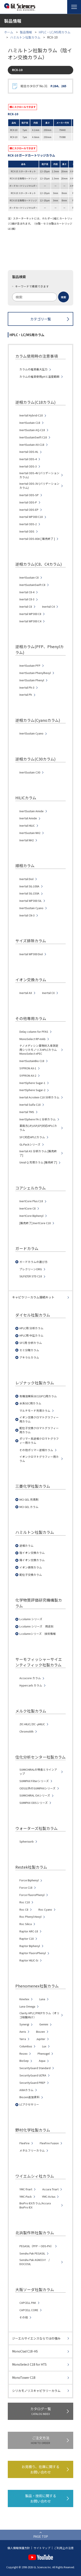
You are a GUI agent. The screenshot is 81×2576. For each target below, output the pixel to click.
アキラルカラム (29, 1357)
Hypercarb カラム (30, 1685)
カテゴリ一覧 (40, 318)
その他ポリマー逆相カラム (36, 1450)
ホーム (8, 32)
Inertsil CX (48, 993)
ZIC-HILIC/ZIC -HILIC (32, 1724)
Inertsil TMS (26, 1112)
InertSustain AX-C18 (31, 445)
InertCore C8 (27, 1208)
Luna (42, 1999)
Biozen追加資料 (29, 2097)
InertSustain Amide (31, 811)
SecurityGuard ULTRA (32, 2075)
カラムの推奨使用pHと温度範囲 (39, 377)
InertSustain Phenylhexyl (35, 673)
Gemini (43, 2024)
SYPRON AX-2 (27, 1076)
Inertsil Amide (28, 818)
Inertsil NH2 (26, 840)
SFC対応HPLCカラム (32, 1137)
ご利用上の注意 (64, 2548)
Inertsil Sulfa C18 (30, 1105)
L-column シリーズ (30, 1619)
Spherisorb (26, 1841)
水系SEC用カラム (30, 1403)
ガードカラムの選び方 (33, 1262)
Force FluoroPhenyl (31, 1895)
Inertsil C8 (25, 607)
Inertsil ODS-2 (28, 524)
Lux (44, 2046)
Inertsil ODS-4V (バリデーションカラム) (39, 475)
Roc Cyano (45, 1909)
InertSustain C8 (29, 577)
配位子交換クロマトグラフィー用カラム (39, 1430)
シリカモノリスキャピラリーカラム (36, 2390)
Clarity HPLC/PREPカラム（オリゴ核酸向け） (39, 2015)
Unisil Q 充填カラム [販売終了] (38, 1162)
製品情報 (26, 32)
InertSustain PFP (29, 666)
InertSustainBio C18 (31, 1061)
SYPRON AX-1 (27, 1068)
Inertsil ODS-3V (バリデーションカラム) (39, 486)
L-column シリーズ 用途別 (36, 1626)
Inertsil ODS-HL (28, 452)
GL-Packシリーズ (29, 1144)
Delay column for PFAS (33, 1032)
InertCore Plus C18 (31, 1201)
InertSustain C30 (29, 772)
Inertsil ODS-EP (28, 510)
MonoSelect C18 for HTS (29, 2364)
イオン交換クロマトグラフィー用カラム (39, 1419)
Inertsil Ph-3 (26, 687)
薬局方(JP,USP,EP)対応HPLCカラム (38, 1128)
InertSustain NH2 (29, 833)
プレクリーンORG (30, 1269)
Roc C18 (24, 1902)
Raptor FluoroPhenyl (32, 1953)
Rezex (23, 2054)
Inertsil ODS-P (28, 502)
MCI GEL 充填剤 (28, 1500)
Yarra (22, 2039)
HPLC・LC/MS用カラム (54, 32)
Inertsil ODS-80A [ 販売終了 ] (37, 539)
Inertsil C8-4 (26, 592)
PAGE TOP (40, 2536)
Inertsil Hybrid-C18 (31, 415)
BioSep (24, 2061)
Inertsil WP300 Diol (31, 954)
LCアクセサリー (29, 2104)
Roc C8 (23, 1909)
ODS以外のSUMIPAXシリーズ (37, 1788)
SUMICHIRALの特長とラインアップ (38, 1772)
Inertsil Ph (25, 695)
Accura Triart (50, 2189)
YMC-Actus (48, 2197)
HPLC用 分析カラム (31, 1328)
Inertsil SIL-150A (29, 893)
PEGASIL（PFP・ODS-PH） (36, 2246)
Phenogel (44, 2054)
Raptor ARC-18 (28, 1931)
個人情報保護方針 (18, 2548)
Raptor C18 (26, 1939)
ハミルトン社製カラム (25, 37)
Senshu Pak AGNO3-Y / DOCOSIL (35, 2262)
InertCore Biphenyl (31, 1216)
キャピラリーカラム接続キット (33, 1297)
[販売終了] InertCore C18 (35, 1223)
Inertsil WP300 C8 (30, 614)
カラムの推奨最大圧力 (33, 369)
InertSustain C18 (29, 423)
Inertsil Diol (26, 879)
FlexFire (24, 2143)
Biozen (40, 2032)
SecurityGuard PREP (32, 2083)
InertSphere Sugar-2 (32, 1090)
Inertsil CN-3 (27, 915)
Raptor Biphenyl (29, 1946)
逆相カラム (26, 1546)
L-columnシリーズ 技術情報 (37, 1634)
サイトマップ (41, 2548)
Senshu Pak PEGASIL (32, 2253)
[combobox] (40, 297)
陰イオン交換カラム (32, 1553)
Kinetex (24, 1999)
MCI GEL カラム (28, 1507)
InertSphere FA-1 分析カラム (37, 1119)
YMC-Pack (25, 2197)
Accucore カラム (30, 1678)
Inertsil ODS (26, 531)
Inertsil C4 (48, 607)
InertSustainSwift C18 (33, 437)
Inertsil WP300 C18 (31, 517)
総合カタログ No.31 (43, 86)
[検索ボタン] (63, 297)
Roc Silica (25, 1924)
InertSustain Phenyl (31, 680)
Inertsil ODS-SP (29, 495)
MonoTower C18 (23, 2377)
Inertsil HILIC (27, 826)
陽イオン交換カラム (32, 1560)
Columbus (25, 2046)
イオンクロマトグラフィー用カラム (39, 1459)
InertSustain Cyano (31, 733)
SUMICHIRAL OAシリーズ (34, 1795)
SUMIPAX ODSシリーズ (33, 1803)
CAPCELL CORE (28, 2310)
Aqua (42, 2061)
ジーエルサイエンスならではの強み (36, 2338)
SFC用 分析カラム (30, 1343)
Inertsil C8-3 (26, 599)
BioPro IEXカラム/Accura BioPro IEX (35, 2205)
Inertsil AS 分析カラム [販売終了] (38, 1153)
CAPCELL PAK (27, 2303)
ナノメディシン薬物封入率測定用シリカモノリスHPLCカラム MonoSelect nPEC (38, 1050)
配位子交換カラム (30, 1575)
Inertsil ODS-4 (28, 459)
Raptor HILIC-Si (28, 1960)
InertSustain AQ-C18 (32, 430)
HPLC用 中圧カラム (31, 1335)
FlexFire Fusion (49, 2143)
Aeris (22, 2032)
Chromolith (26, 1731)
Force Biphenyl (29, 1880)
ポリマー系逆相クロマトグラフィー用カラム (39, 1441)
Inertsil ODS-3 (28, 466)
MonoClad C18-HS (25, 2351)
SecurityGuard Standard (35, 2068)
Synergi (24, 2024)
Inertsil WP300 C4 (30, 621)
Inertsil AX (25, 993)
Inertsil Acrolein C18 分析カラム (39, 1097)
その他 (23, 2317)
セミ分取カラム (29, 1350)
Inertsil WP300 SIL (30, 901)
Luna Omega (27, 2006)
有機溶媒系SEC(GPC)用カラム (38, 1396)
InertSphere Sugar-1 (32, 1083)
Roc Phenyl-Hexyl (30, 1917)
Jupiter (40, 2039)
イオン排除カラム (30, 1567)
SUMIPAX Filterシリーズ (34, 1781)
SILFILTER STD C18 (30, 1276)
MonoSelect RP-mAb (32, 1039)
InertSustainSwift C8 (32, 585)
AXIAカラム (26, 2090)
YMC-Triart (25, 2189)
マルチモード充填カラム (34, 1411)
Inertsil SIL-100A (29, 886)
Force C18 (25, 1888)
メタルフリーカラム (32, 2150)
